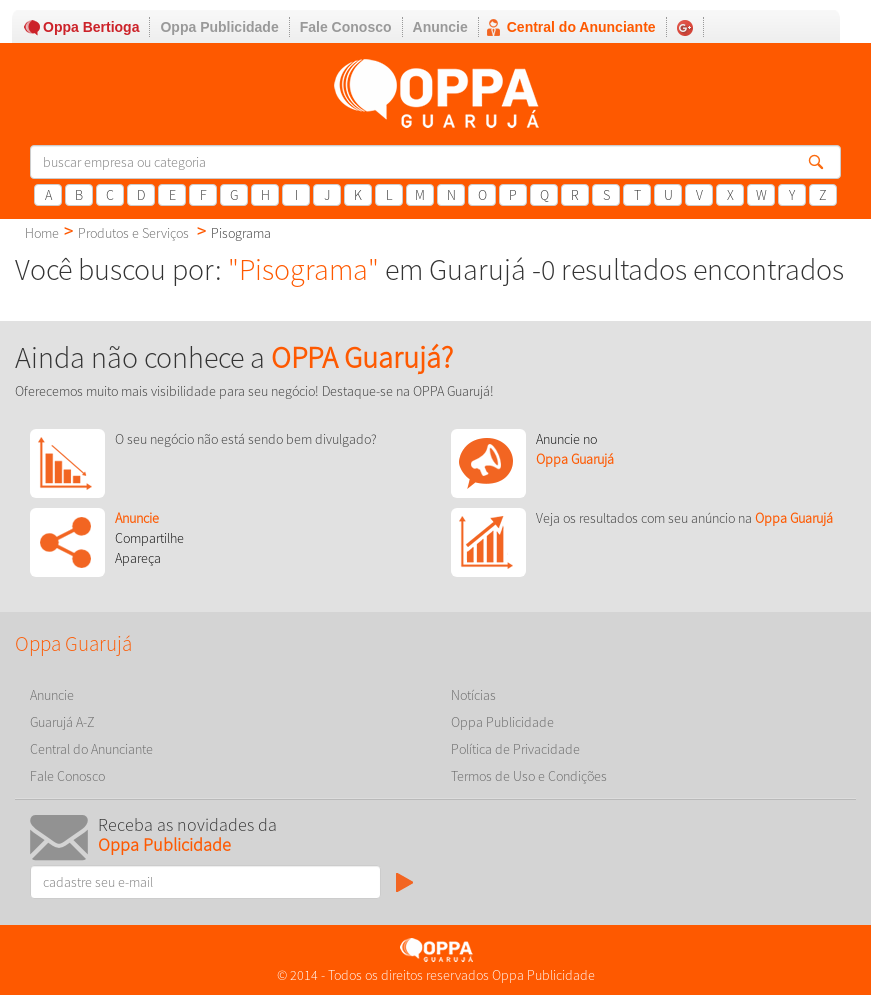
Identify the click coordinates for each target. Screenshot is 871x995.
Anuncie (440, 27)
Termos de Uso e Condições (529, 776)
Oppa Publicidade (219, 27)
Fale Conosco (346, 27)
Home (42, 233)
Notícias (473, 695)
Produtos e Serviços (133, 233)
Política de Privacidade (515, 749)
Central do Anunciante (581, 27)
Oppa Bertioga (91, 27)
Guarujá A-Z (62, 722)
